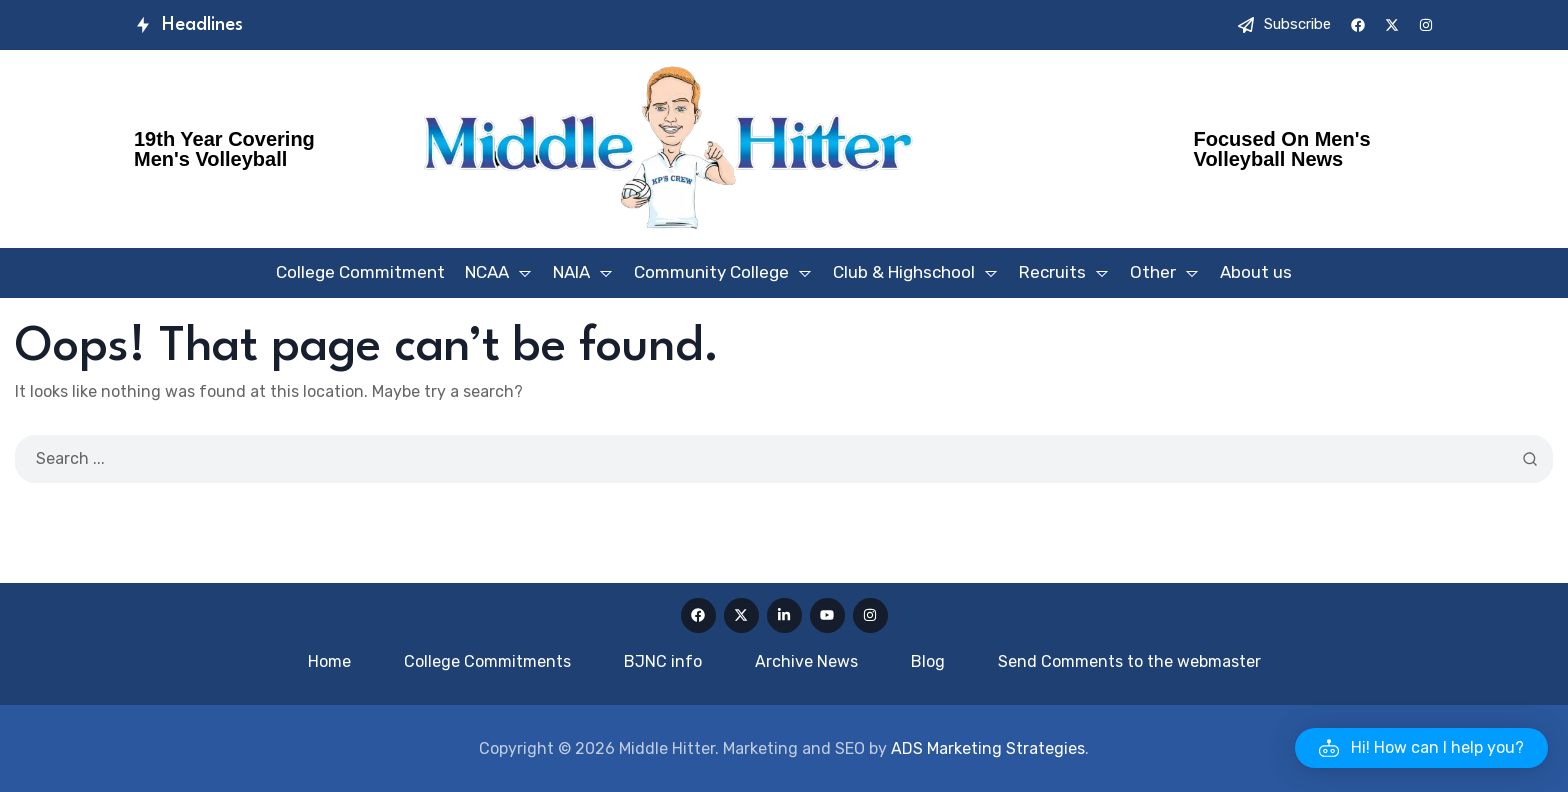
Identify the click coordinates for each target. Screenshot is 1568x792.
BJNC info (663, 661)
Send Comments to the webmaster (1129, 661)
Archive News (806, 661)
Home (329, 661)
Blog (928, 661)
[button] (1421, 748)
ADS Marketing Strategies (988, 748)
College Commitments (487, 661)
